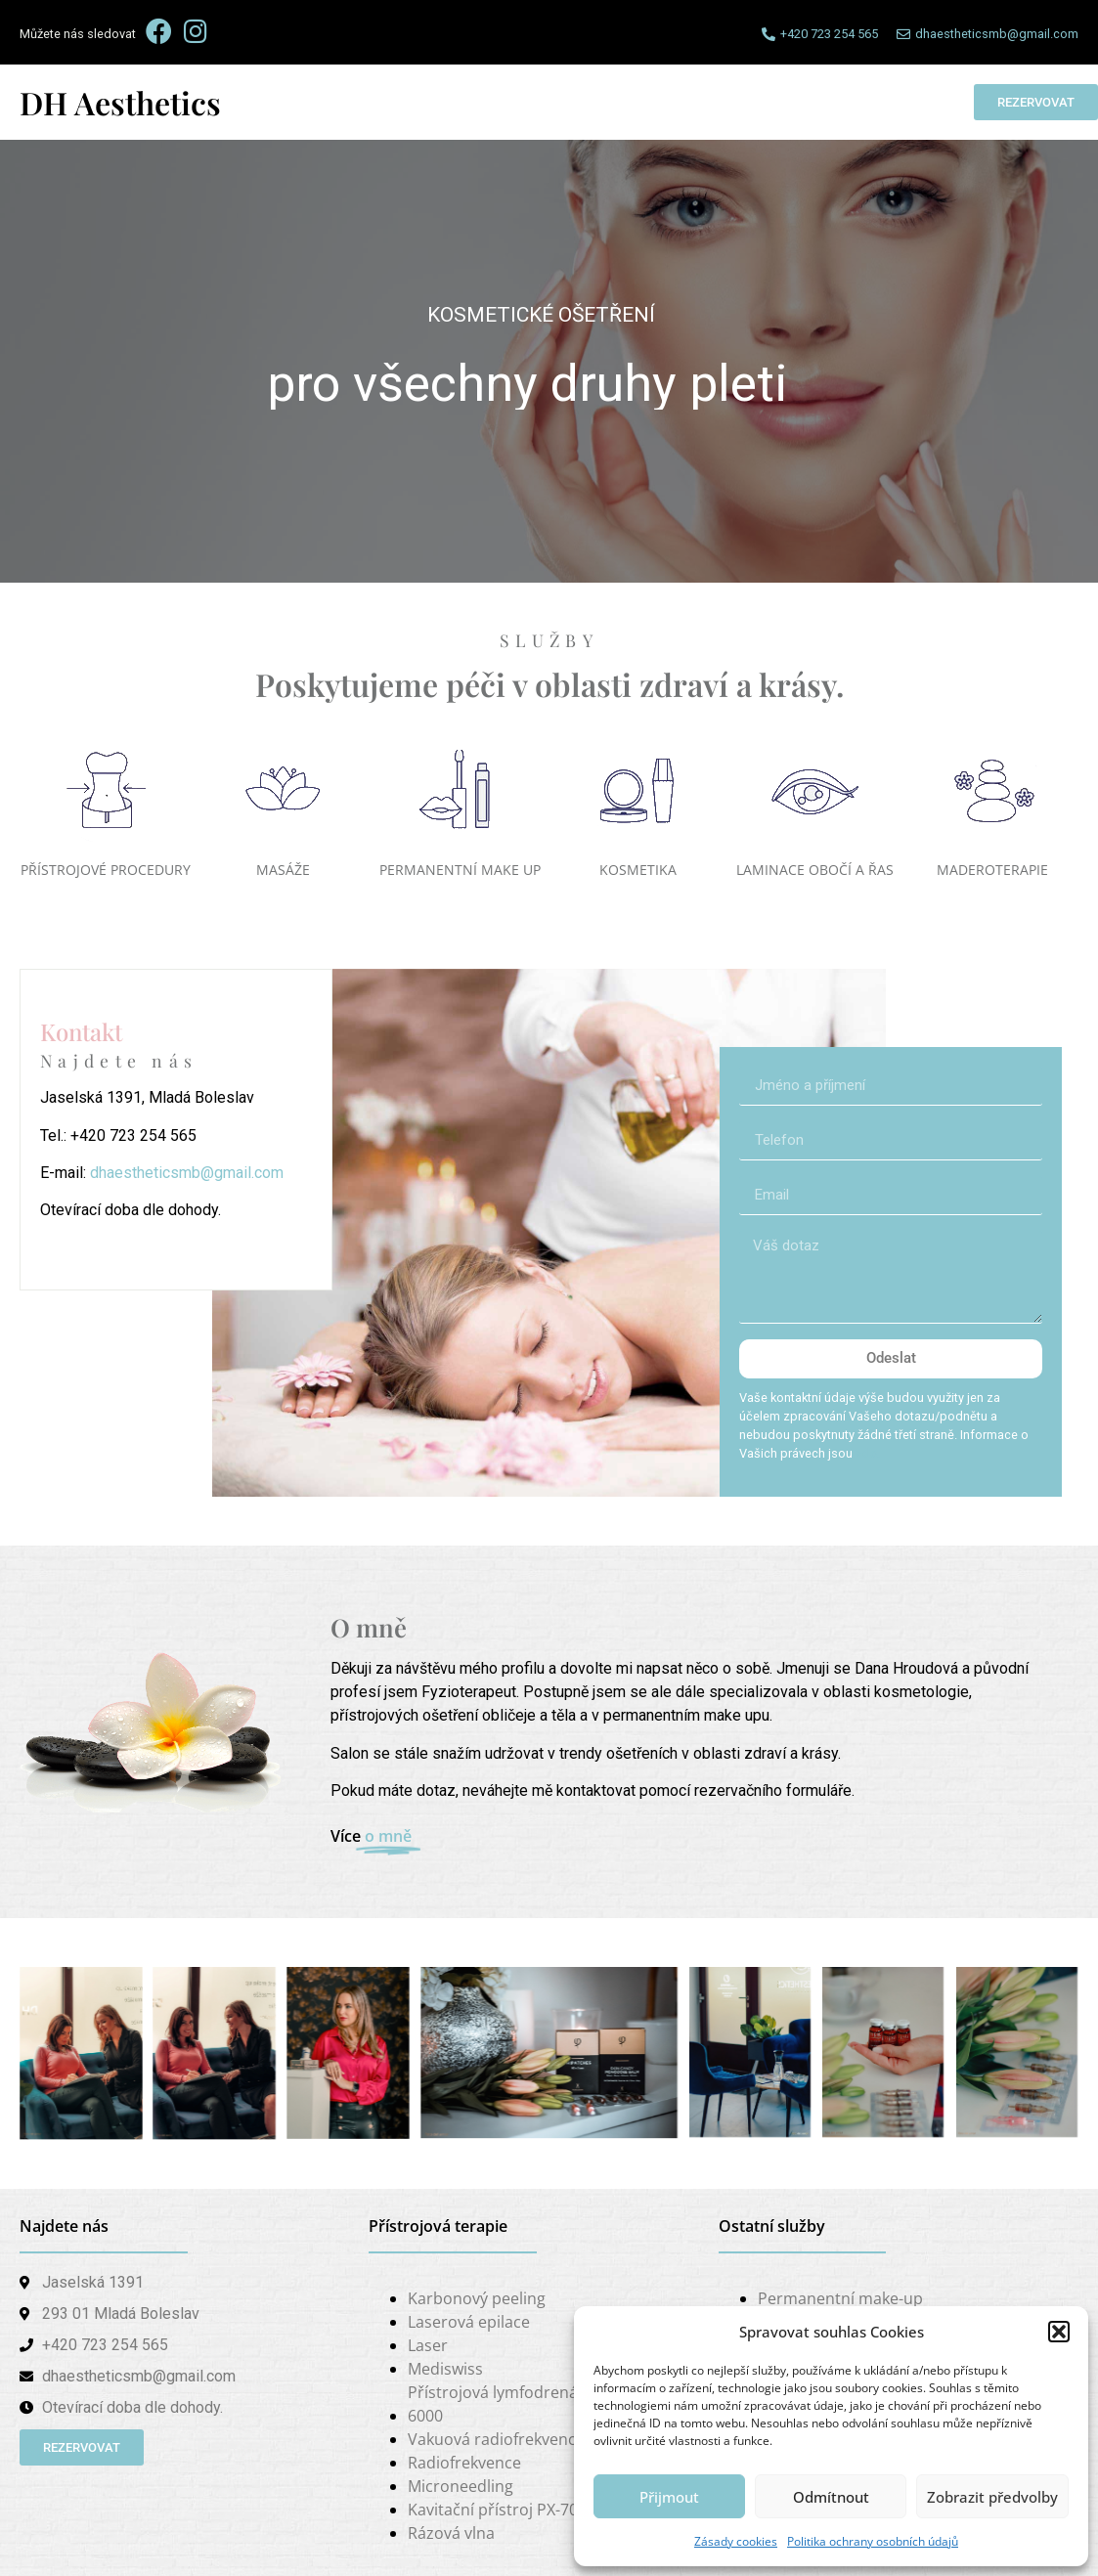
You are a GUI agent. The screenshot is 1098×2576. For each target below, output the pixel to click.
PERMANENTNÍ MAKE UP (460, 869)
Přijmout (669, 2497)
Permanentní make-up (840, 2298)
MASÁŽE (283, 869)
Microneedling (460, 2486)
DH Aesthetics (120, 102)
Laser (428, 2345)
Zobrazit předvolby (992, 2497)
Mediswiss (445, 2369)
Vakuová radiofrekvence (496, 2439)
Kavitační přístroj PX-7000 (501, 2509)
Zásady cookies (735, 2541)
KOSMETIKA (638, 869)
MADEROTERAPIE (992, 869)
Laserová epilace (469, 2322)
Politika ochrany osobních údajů (872, 2541)
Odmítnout (831, 2497)
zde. (868, 1453)
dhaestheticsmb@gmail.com (187, 1172)
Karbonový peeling (477, 2298)
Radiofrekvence (464, 2462)
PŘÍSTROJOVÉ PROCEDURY (106, 869)
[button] (1059, 2331)
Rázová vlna (451, 2533)
